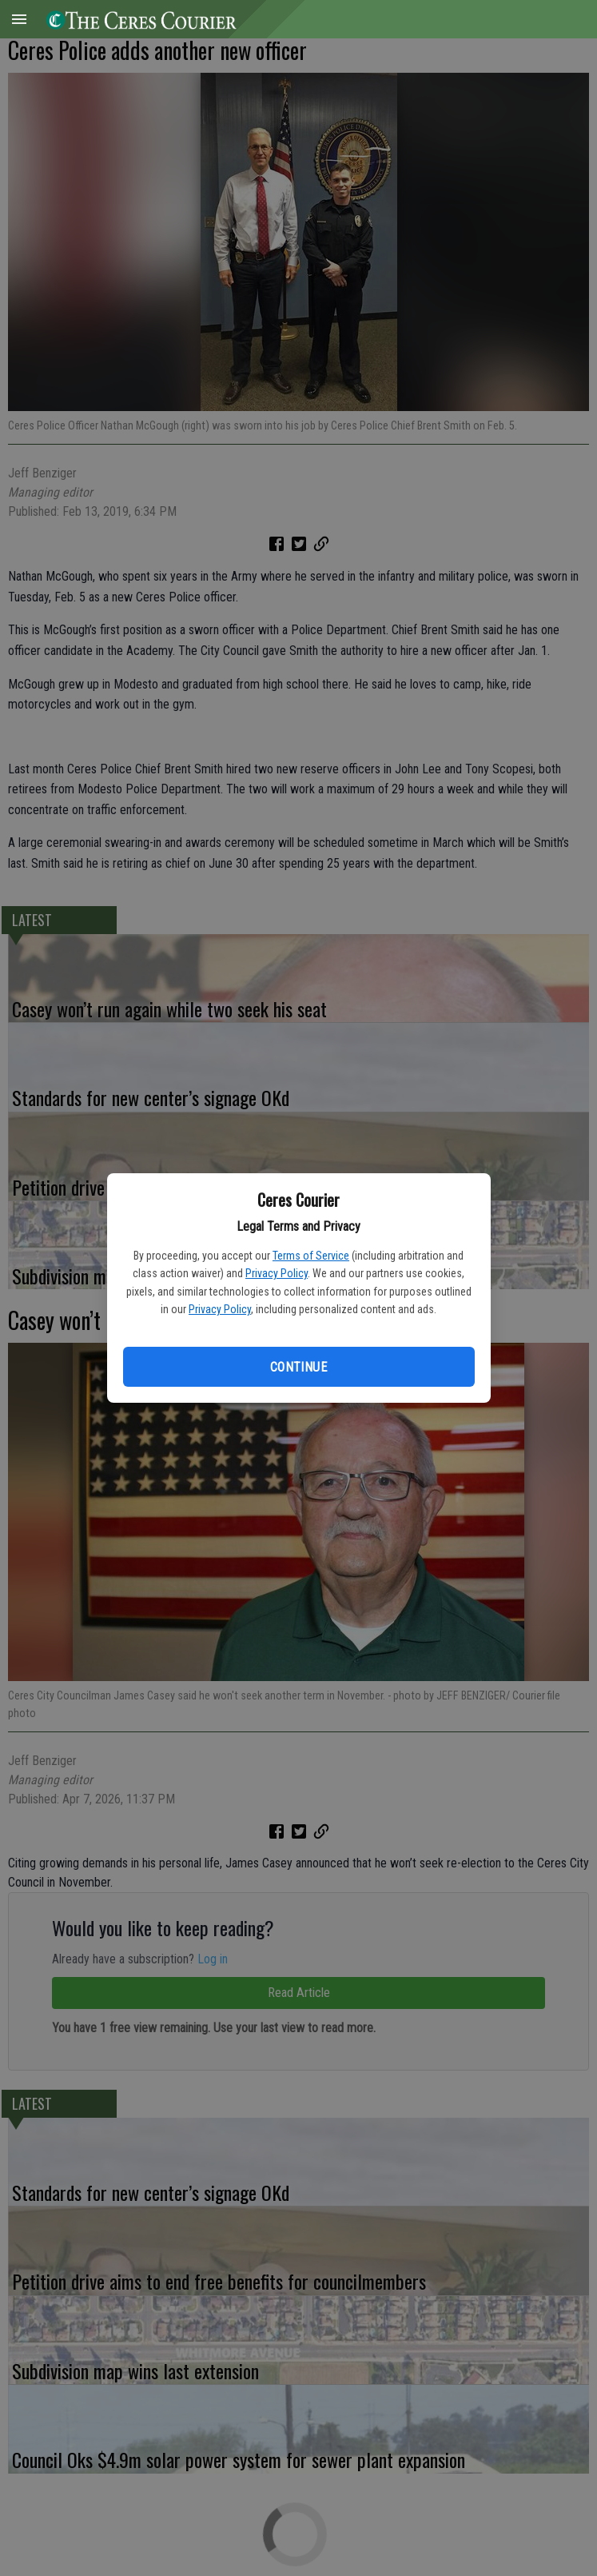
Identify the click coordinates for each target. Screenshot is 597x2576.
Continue (298, 1367)
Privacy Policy (276, 1273)
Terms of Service (311, 1255)
